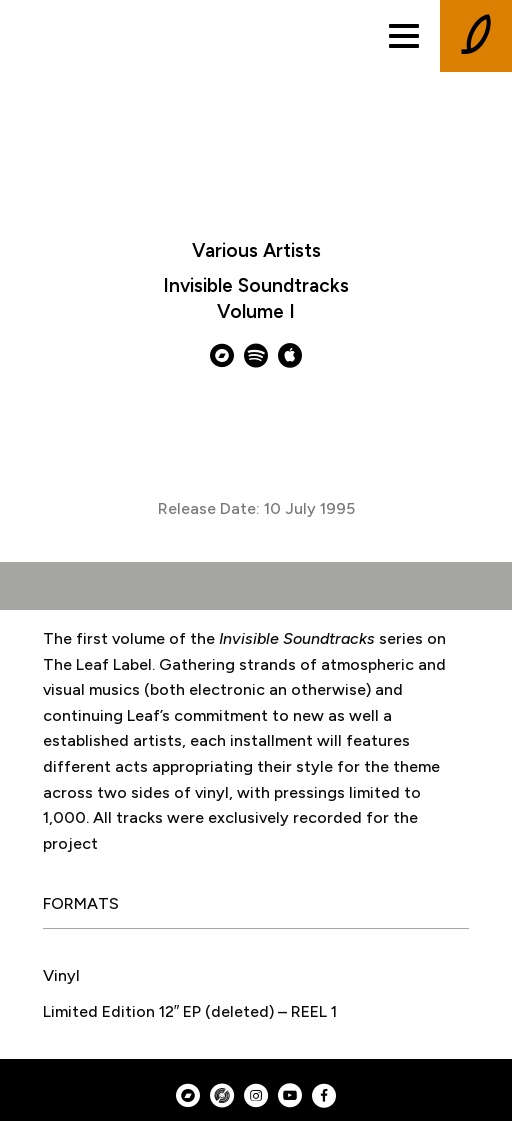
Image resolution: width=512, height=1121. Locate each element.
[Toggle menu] (404, 36)
